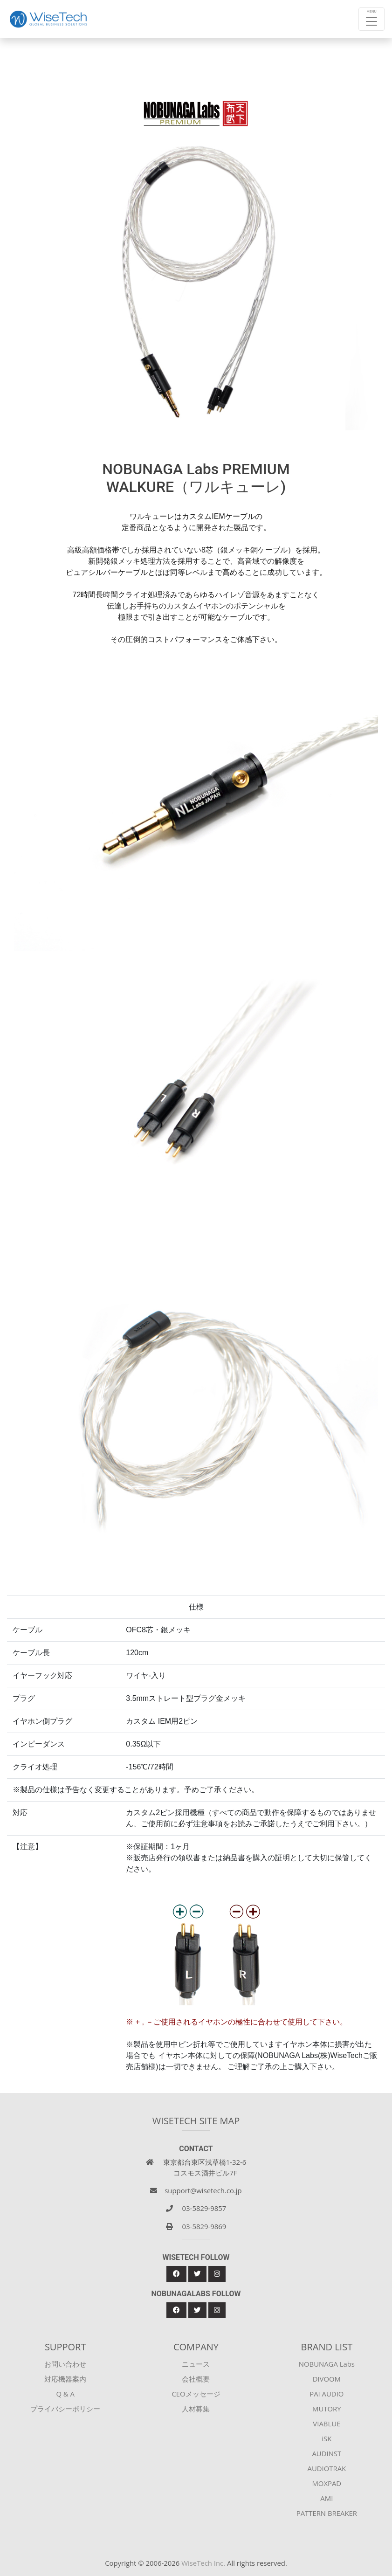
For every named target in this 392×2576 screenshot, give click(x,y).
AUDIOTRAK (326, 2468)
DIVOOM (327, 2378)
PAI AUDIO (326, 2393)
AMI (326, 2498)
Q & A (65, 2393)
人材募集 (196, 2408)
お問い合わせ (65, 2364)
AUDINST (326, 2453)
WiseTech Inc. (203, 2563)
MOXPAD (326, 2483)
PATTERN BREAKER (326, 2513)
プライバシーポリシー (65, 2408)
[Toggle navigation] (371, 19)
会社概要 (196, 2378)
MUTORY (326, 2408)
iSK (326, 2438)
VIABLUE (326, 2423)
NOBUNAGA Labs (327, 2364)
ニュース (196, 2364)
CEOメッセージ (196, 2393)
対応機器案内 (65, 2378)
